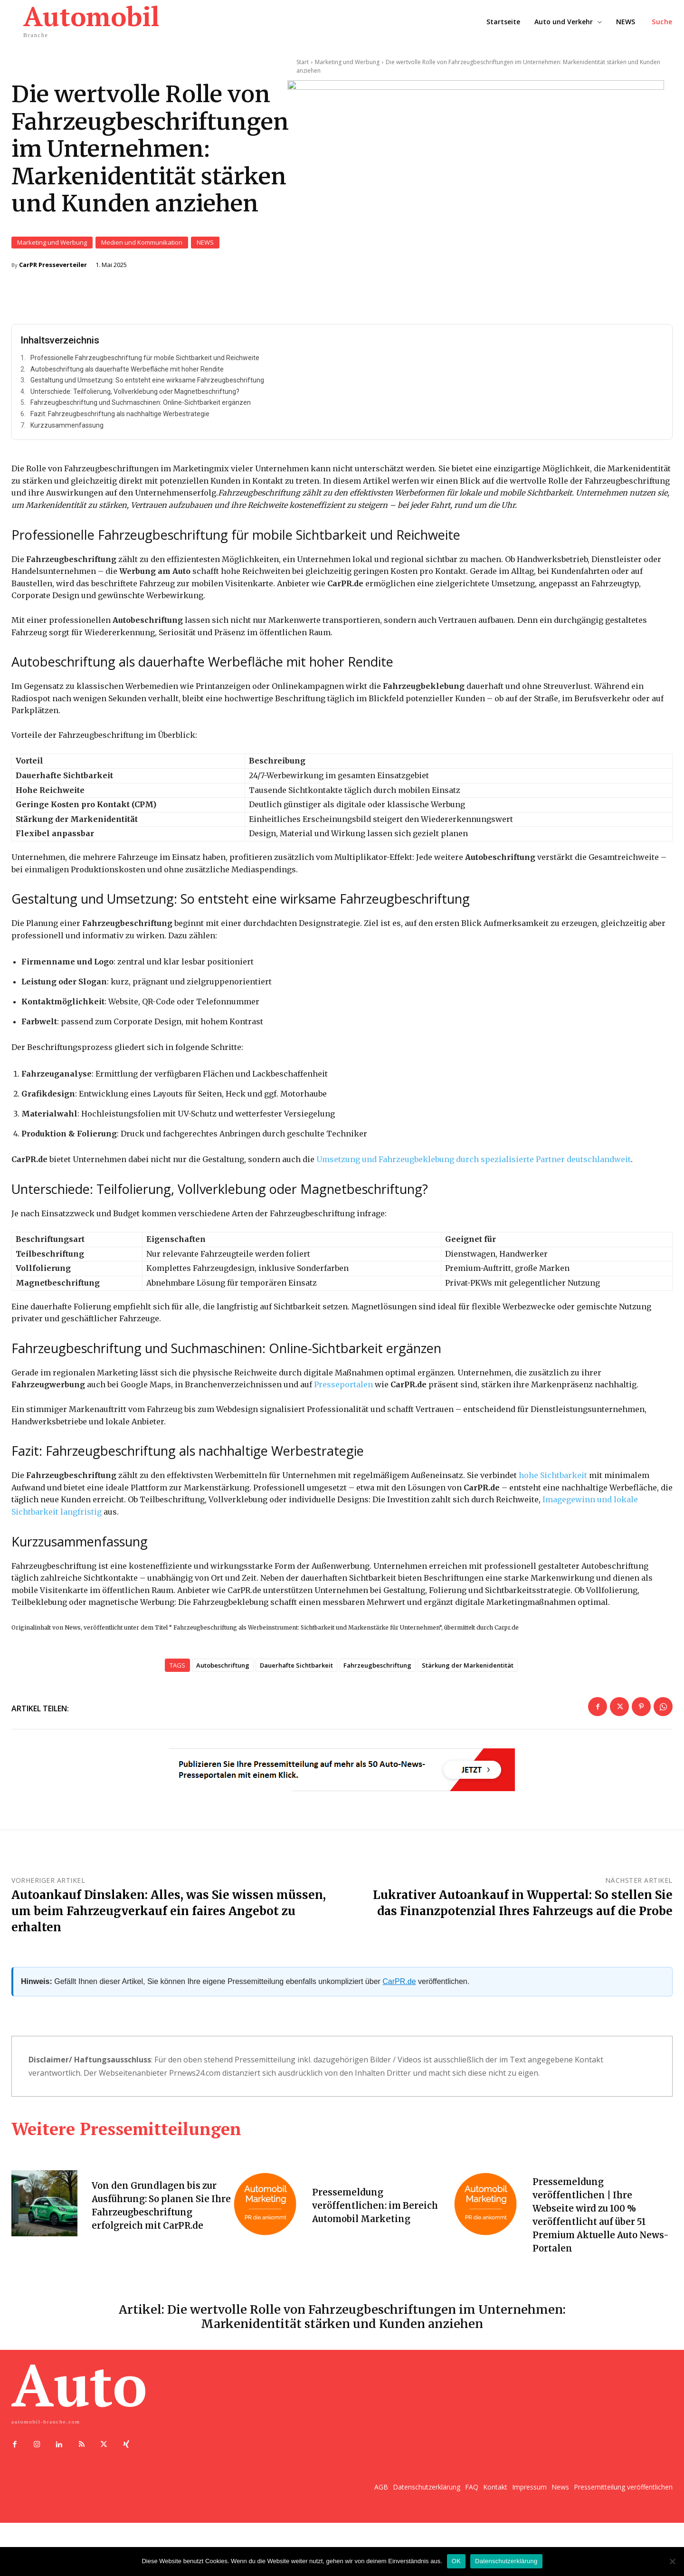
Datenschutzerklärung (506, 2561)
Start (302, 62)
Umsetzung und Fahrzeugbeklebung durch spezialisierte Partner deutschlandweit (473, 1165)
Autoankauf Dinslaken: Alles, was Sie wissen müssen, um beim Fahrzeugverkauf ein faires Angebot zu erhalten (168, 1917)
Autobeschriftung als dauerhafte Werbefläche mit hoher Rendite (127, 375)
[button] (662, 22)
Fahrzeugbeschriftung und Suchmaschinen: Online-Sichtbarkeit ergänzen (140, 408)
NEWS (205, 246)
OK (456, 2561)
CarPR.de (399, 1988)
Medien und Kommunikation (141, 246)
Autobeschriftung (222, 1672)
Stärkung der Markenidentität (467, 1672)
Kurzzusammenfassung (67, 431)
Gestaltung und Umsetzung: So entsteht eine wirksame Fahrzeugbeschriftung (147, 386)
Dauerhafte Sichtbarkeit (296, 1672)
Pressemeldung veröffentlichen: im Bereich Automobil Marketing (378, 2212)
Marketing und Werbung (52, 246)
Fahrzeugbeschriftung (377, 1672)
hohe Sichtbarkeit (553, 1481)
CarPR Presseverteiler (53, 268)
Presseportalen (343, 1390)
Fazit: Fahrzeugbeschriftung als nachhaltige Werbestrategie (119, 420)
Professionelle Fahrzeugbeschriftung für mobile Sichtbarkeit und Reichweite (144, 364)
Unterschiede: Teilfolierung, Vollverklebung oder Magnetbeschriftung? (134, 397)
